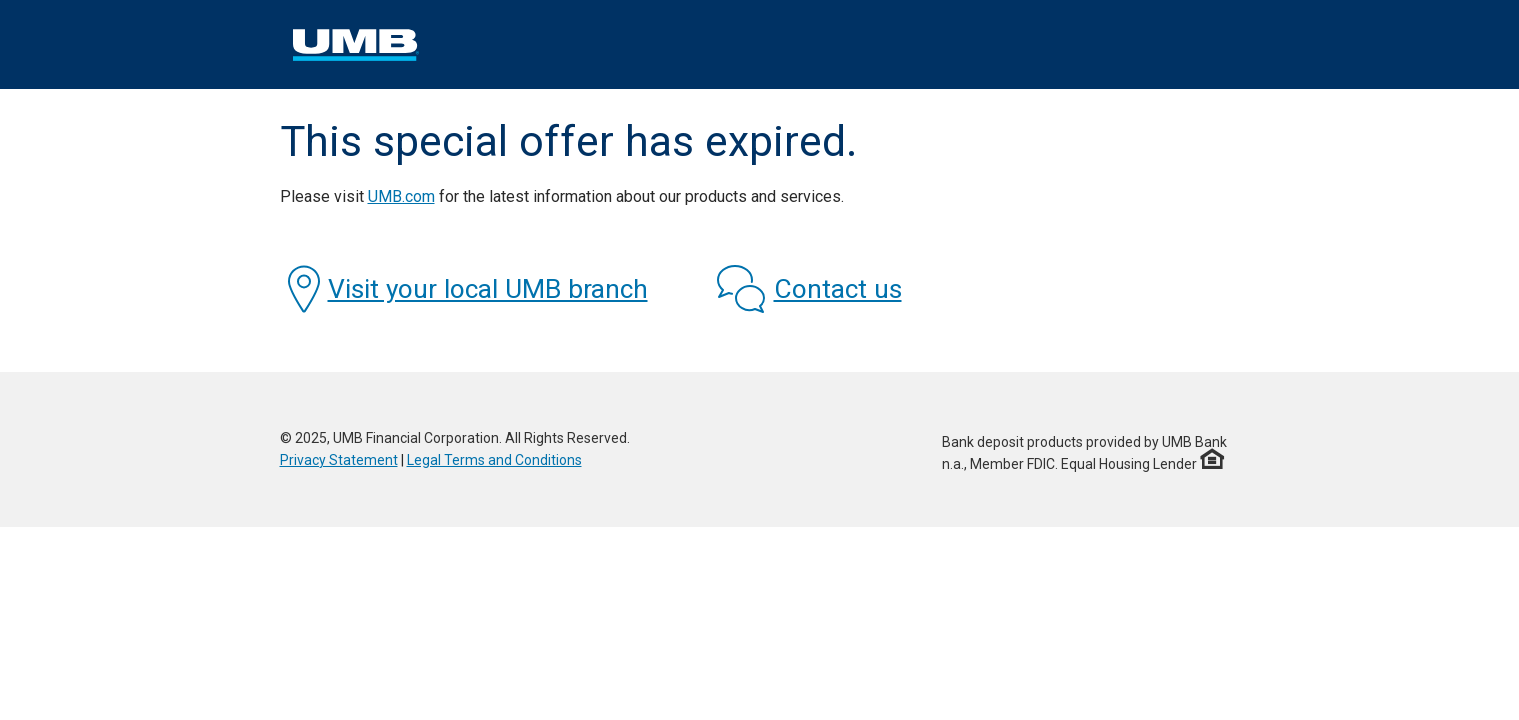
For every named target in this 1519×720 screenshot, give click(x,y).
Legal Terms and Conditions (494, 460)
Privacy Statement (339, 460)
